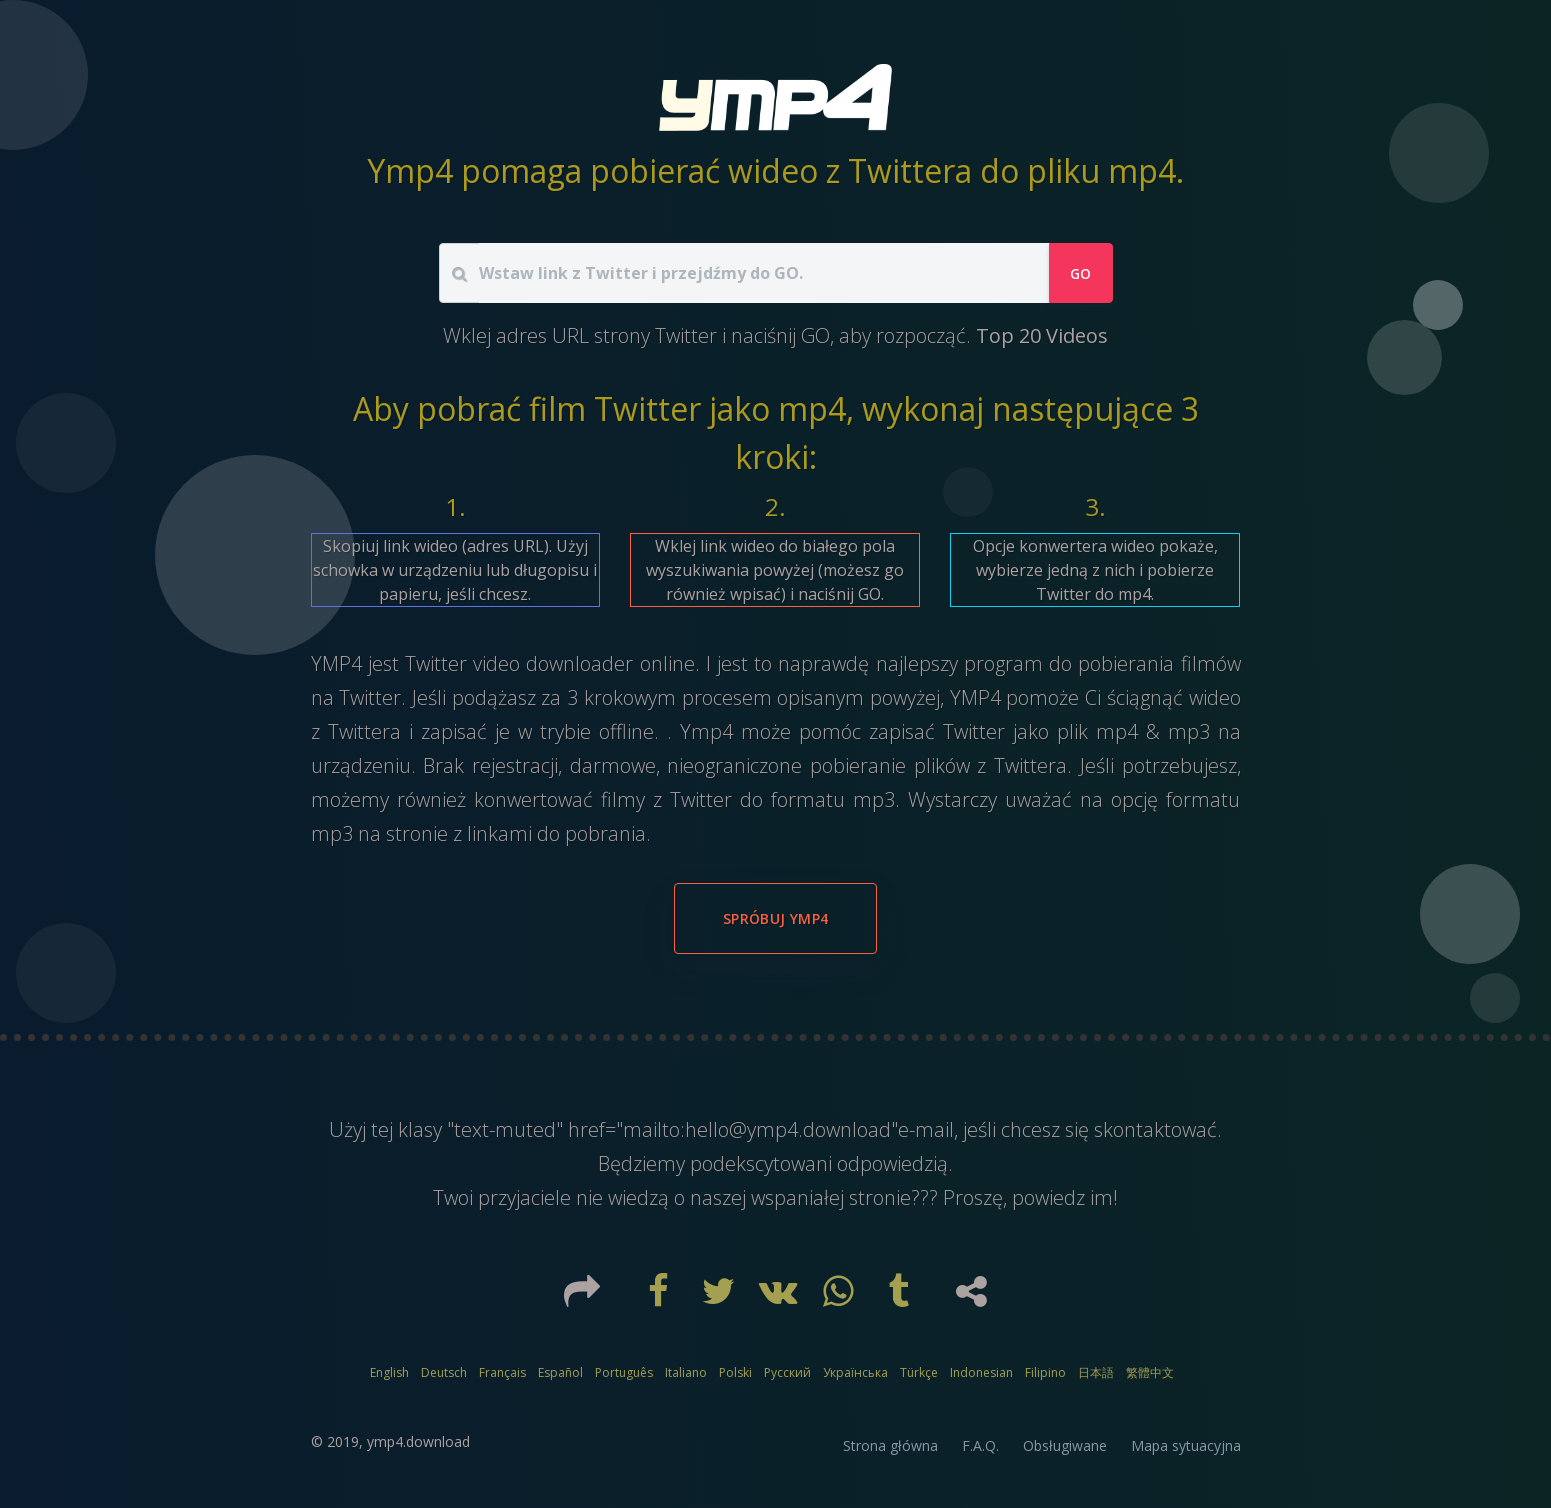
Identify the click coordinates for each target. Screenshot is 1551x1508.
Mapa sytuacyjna (1186, 1445)
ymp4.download (418, 1441)
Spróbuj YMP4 (775, 918)
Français (502, 1372)
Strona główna (890, 1445)
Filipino (1045, 1372)
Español (560, 1372)
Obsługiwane (1065, 1445)
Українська (855, 1372)
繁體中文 (1150, 1372)
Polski (735, 1372)
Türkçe (919, 1372)
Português (624, 1372)
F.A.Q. (980, 1445)
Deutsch (444, 1372)
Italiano (686, 1372)
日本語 (1096, 1372)
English (389, 1372)
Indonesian (981, 1372)
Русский (787, 1372)
